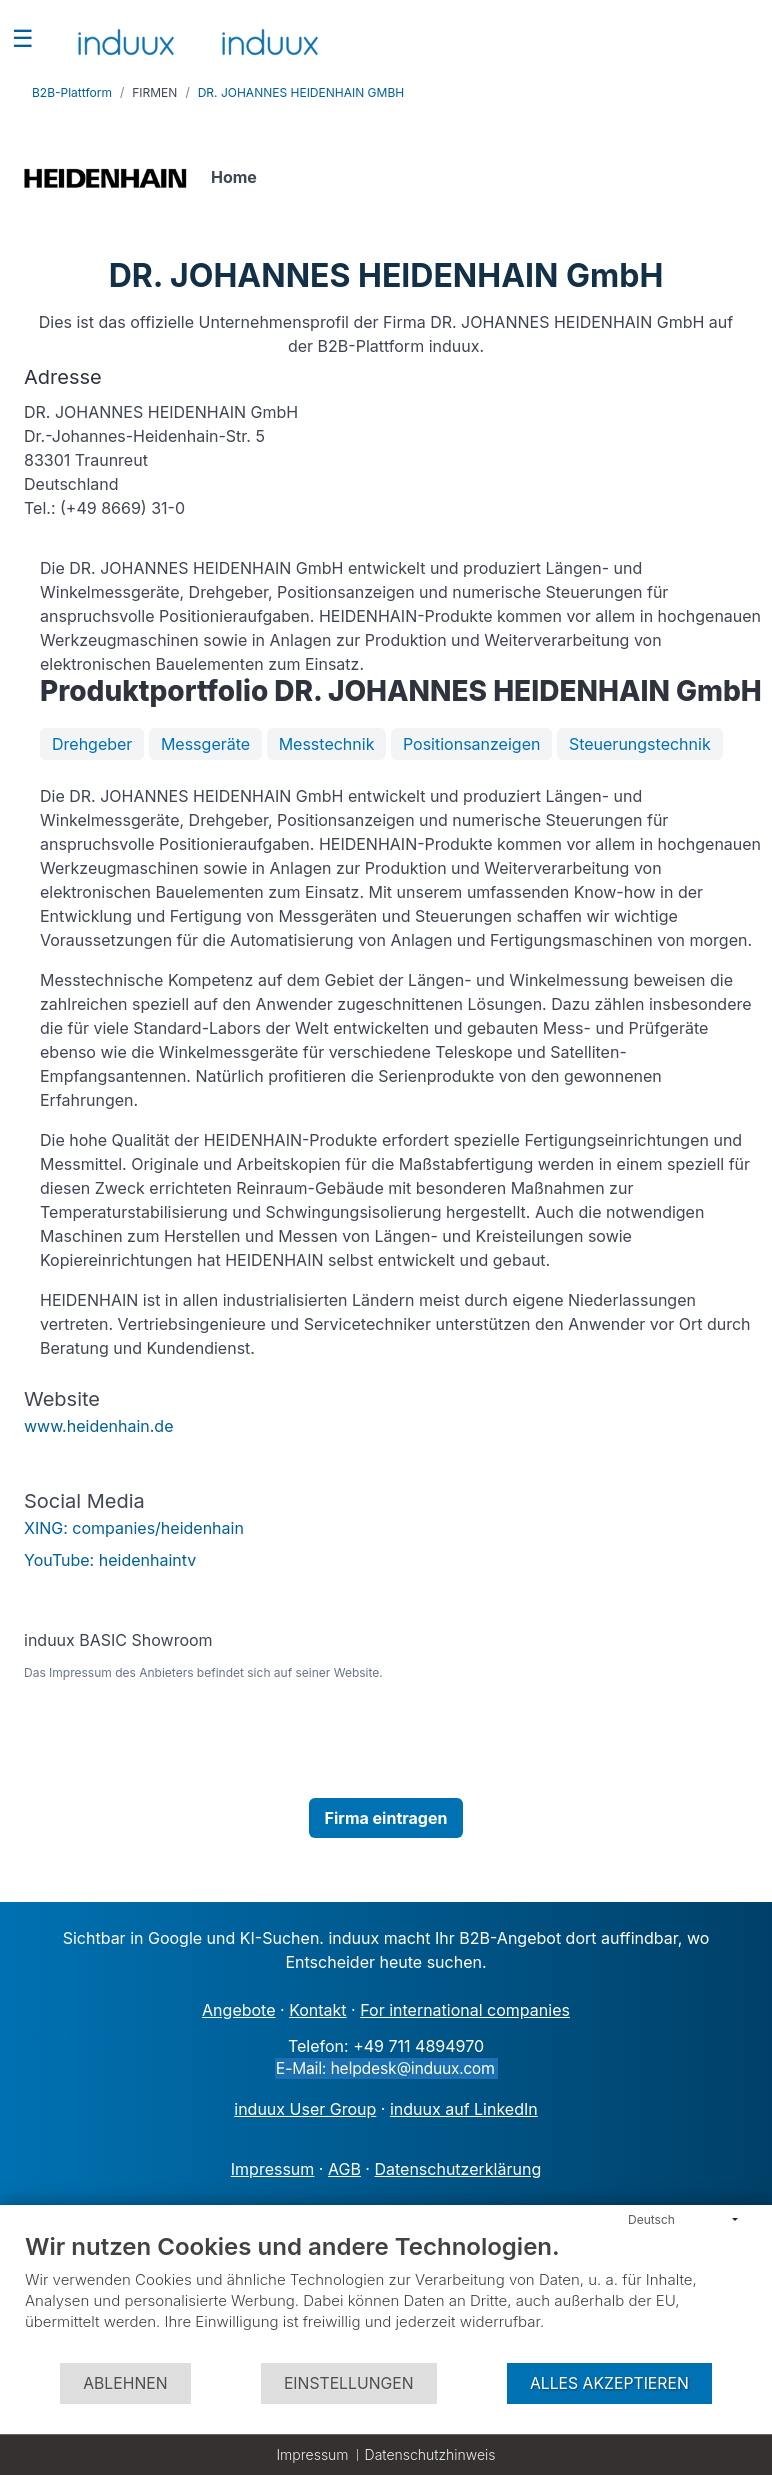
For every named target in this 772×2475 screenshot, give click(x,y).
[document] (386, 2296)
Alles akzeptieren (609, 2383)
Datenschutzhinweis (430, 2454)
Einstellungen (349, 2383)
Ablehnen (125, 2383)
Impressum (312, 2454)
